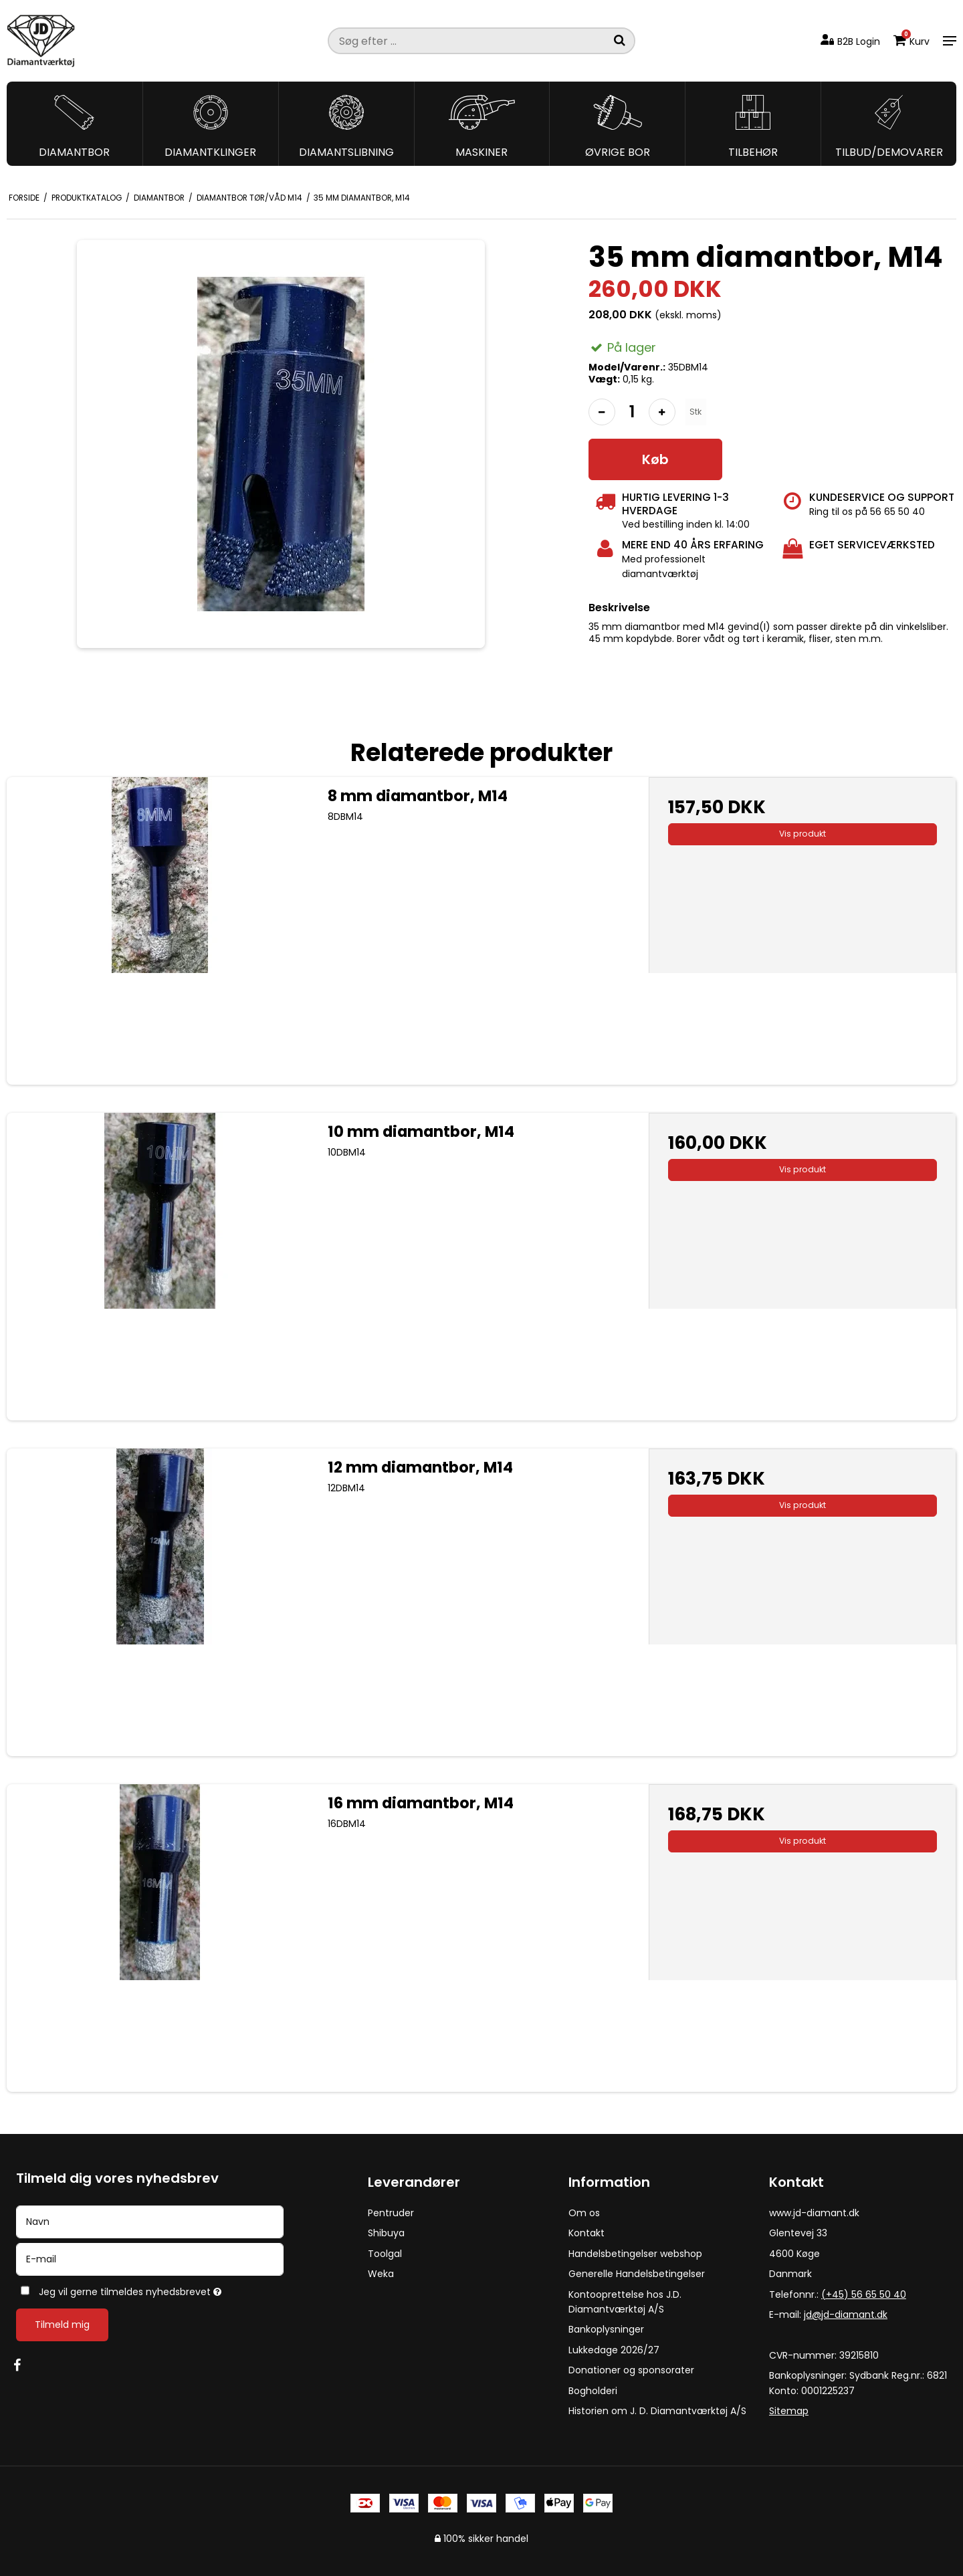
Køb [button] (655, 459)
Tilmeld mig (62, 2324)
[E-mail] (150, 2259)
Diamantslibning (346, 152)
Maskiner (481, 152)
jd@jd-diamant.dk (845, 2314)
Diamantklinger (210, 152)
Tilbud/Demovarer (889, 152)
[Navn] (150, 2221)
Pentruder (391, 2213)
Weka (381, 2273)
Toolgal (385, 2253)
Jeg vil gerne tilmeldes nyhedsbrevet (173, 2289)
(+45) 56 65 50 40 (863, 2294)
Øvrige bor (617, 152)
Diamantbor (74, 152)
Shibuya (386, 2233)
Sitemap (789, 2411)
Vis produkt (802, 833)
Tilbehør (753, 152)
